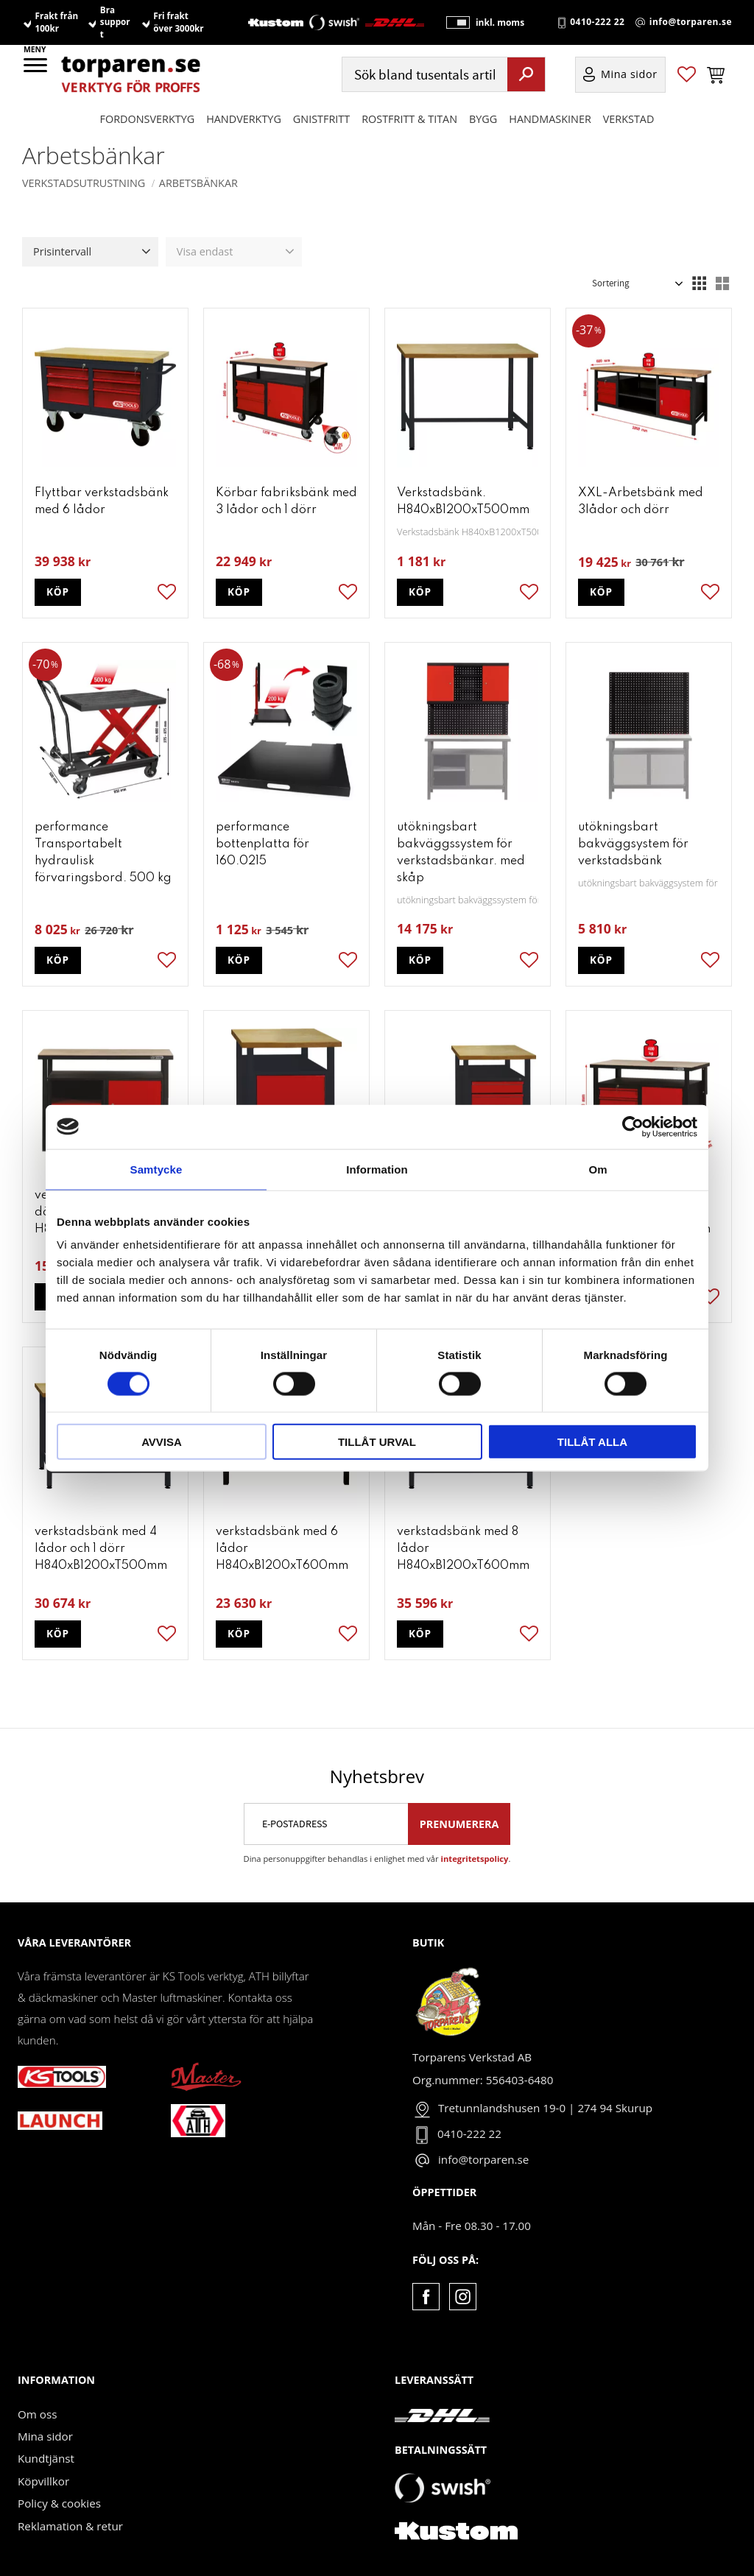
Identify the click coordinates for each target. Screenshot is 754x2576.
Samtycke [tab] (156, 1168)
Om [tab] (597, 1168)
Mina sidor (45, 2436)
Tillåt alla (592, 1442)
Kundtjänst (46, 2458)
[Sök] (526, 74)
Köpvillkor (43, 2481)
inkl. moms (499, 22)
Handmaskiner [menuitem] (550, 119)
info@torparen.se (690, 23)
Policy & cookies (59, 2503)
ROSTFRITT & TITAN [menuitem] (409, 119)
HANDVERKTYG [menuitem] (243, 119)
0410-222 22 (597, 23)
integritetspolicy (475, 1858)
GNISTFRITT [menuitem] (321, 119)
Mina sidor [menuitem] (629, 75)
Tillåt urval (377, 1442)
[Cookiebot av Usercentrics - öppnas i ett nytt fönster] (632, 1126)
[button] (36, 70)
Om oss (37, 2414)
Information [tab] (377, 1168)
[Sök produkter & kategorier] (423, 74)
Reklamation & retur (70, 2526)
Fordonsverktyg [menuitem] (147, 119)
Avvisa (161, 1442)
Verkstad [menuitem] (629, 119)
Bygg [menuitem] (483, 119)
